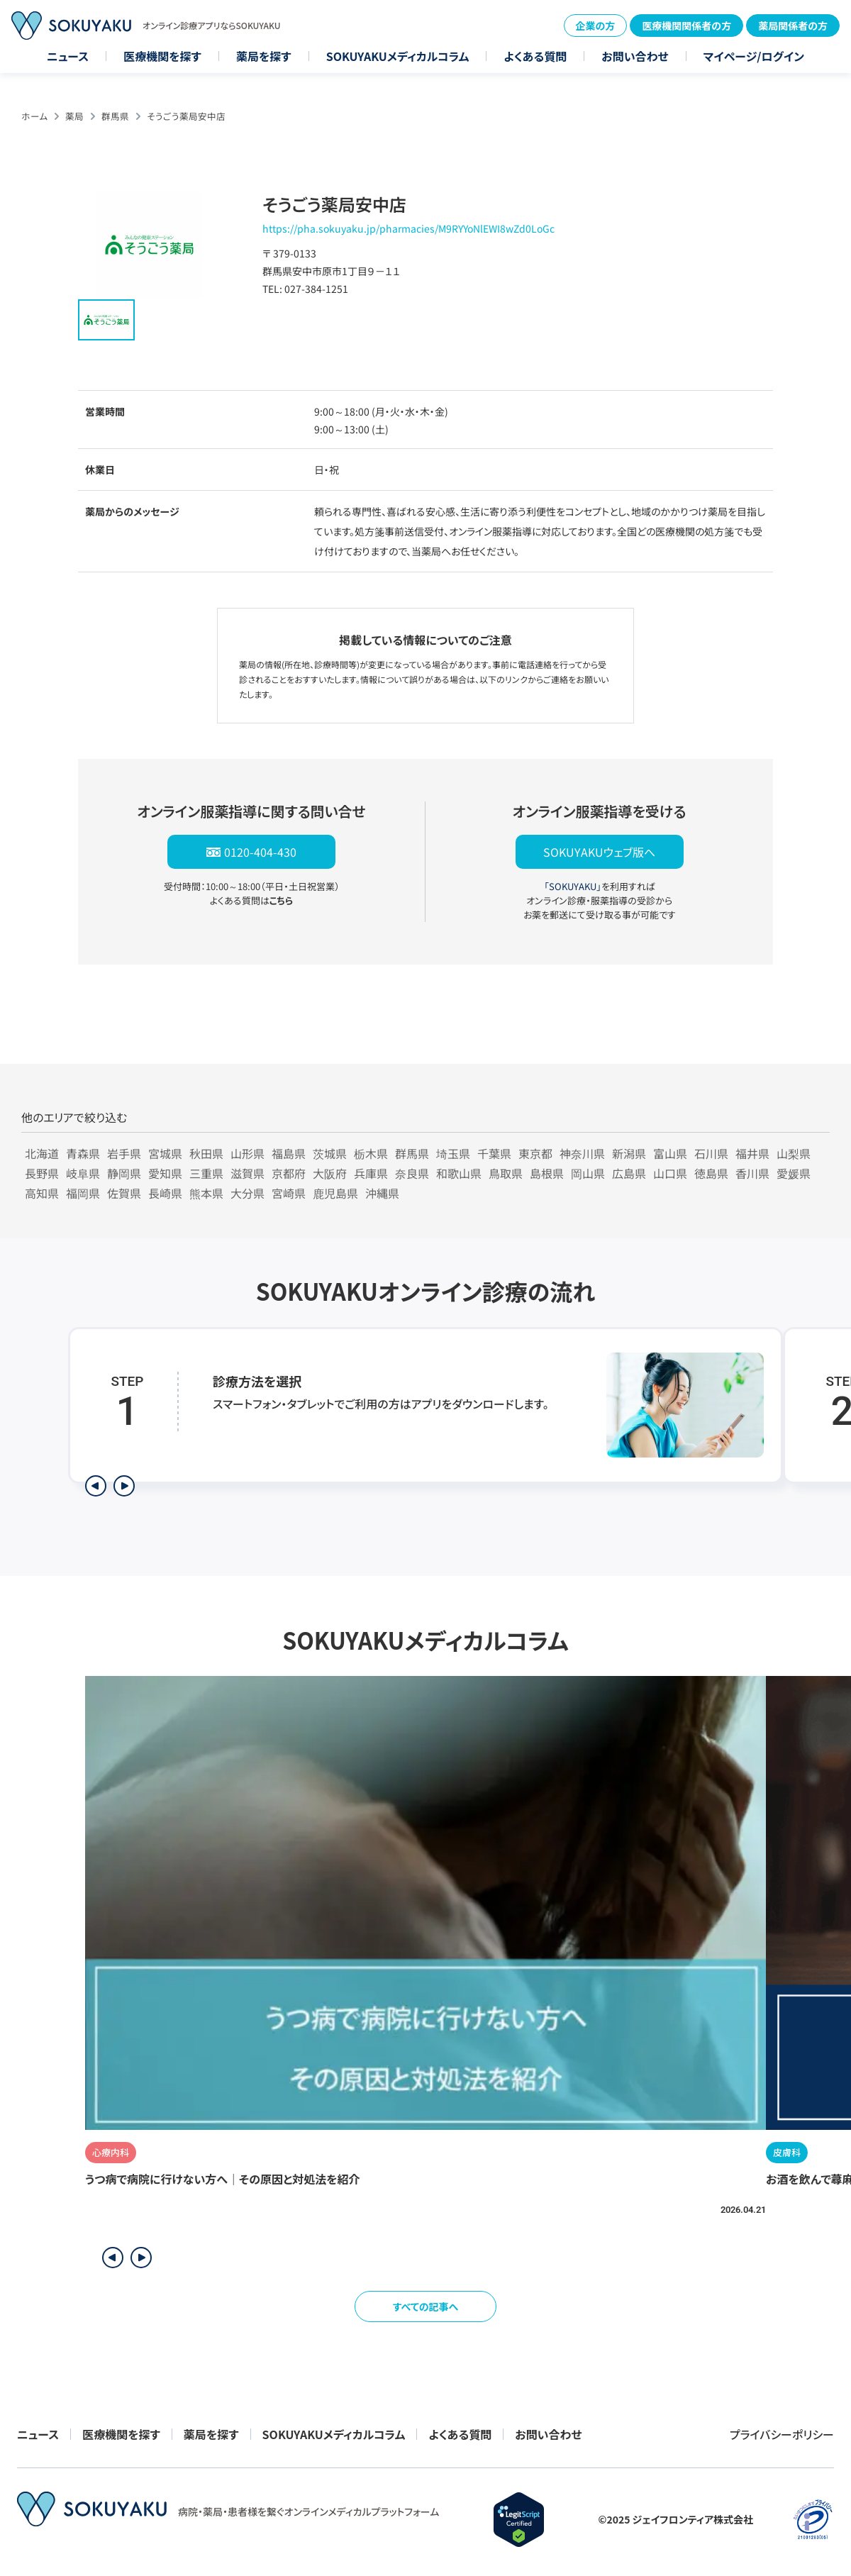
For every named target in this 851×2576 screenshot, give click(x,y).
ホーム (34, 116)
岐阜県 (83, 1173)
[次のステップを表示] (124, 1486)
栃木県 (371, 1153)
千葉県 (494, 1153)
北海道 (42, 1153)
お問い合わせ (634, 56)
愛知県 (165, 1173)
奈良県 (412, 1173)
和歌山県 (459, 1173)
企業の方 (596, 25)
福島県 (289, 1153)
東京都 (535, 1153)
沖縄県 (382, 1192)
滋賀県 (247, 1173)
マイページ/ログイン (753, 56)
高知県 (42, 1192)
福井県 (752, 1153)
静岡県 (124, 1173)
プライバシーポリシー (782, 2434)
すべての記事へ (426, 2306)
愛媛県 (794, 1173)
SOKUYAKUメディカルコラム (397, 56)
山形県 (247, 1153)
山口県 (670, 1173)
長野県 (42, 1173)
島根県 (547, 1173)
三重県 (206, 1173)
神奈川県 (582, 1153)
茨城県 (330, 1153)
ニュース (68, 56)
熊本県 (206, 1192)
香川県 (752, 1173)
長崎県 (165, 1192)
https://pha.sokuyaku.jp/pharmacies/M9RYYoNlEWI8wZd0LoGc (408, 228)
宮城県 (165, 1153)
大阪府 (330, 1173)
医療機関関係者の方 (686, 25)
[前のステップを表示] (95, 1486)
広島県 (629, 1173)
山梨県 (794, 1153)
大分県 (247, 1192)
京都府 (289, 1173)
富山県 (670, 1153)
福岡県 (83, 1192)
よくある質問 (535, 56)
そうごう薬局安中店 (186, 116)
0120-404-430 (260, 851)
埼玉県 (453, 1153)
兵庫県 (371, 1173)
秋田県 (206, 1153)
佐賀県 (124, 1192)
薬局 (74, 116)
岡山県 (588, 1173)
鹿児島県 (335, 1192)
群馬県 (115, 116)
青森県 (83, 1153)
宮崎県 (289, 1192)
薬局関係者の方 (793, 25)
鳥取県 (506, 1173)
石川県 (711, 1153)
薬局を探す (263, 56)
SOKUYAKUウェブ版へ (599, 851)
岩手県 (124, 1153)
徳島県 (711, 1173)
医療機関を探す (162, 56)
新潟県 (629, 1153)
